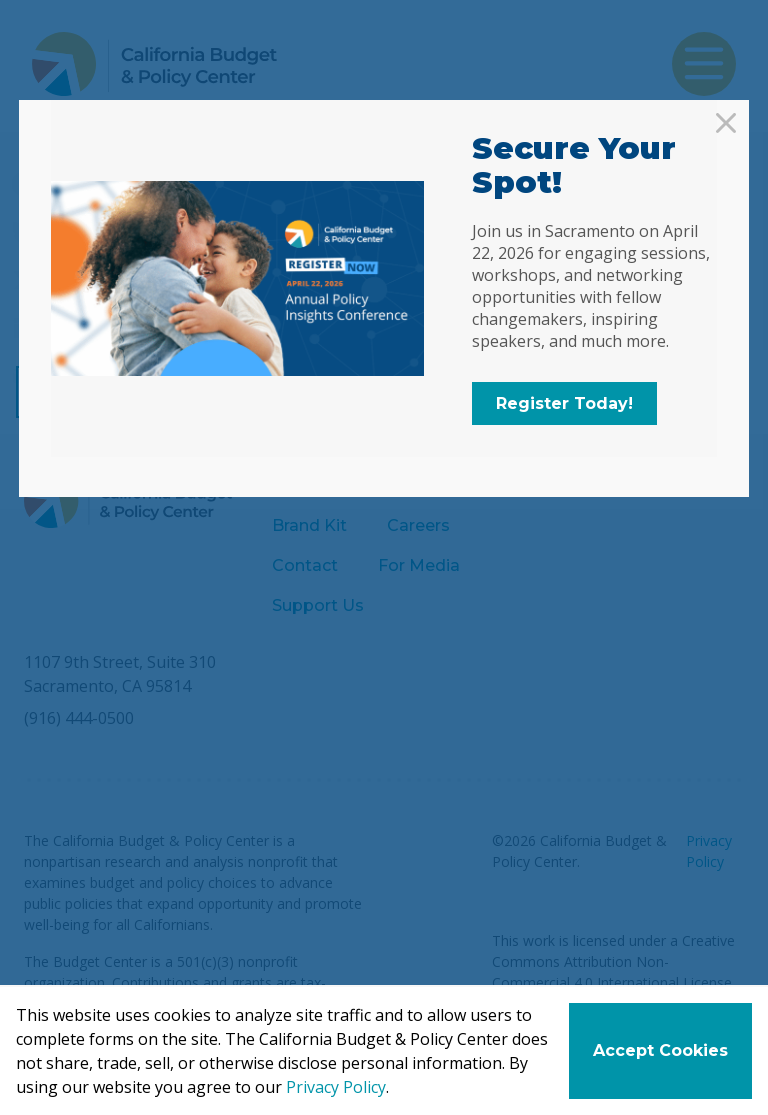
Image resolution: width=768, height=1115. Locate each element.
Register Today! (564, 403)
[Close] (726, 123)
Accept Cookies (660, 1050)
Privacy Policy (336, 1087)
